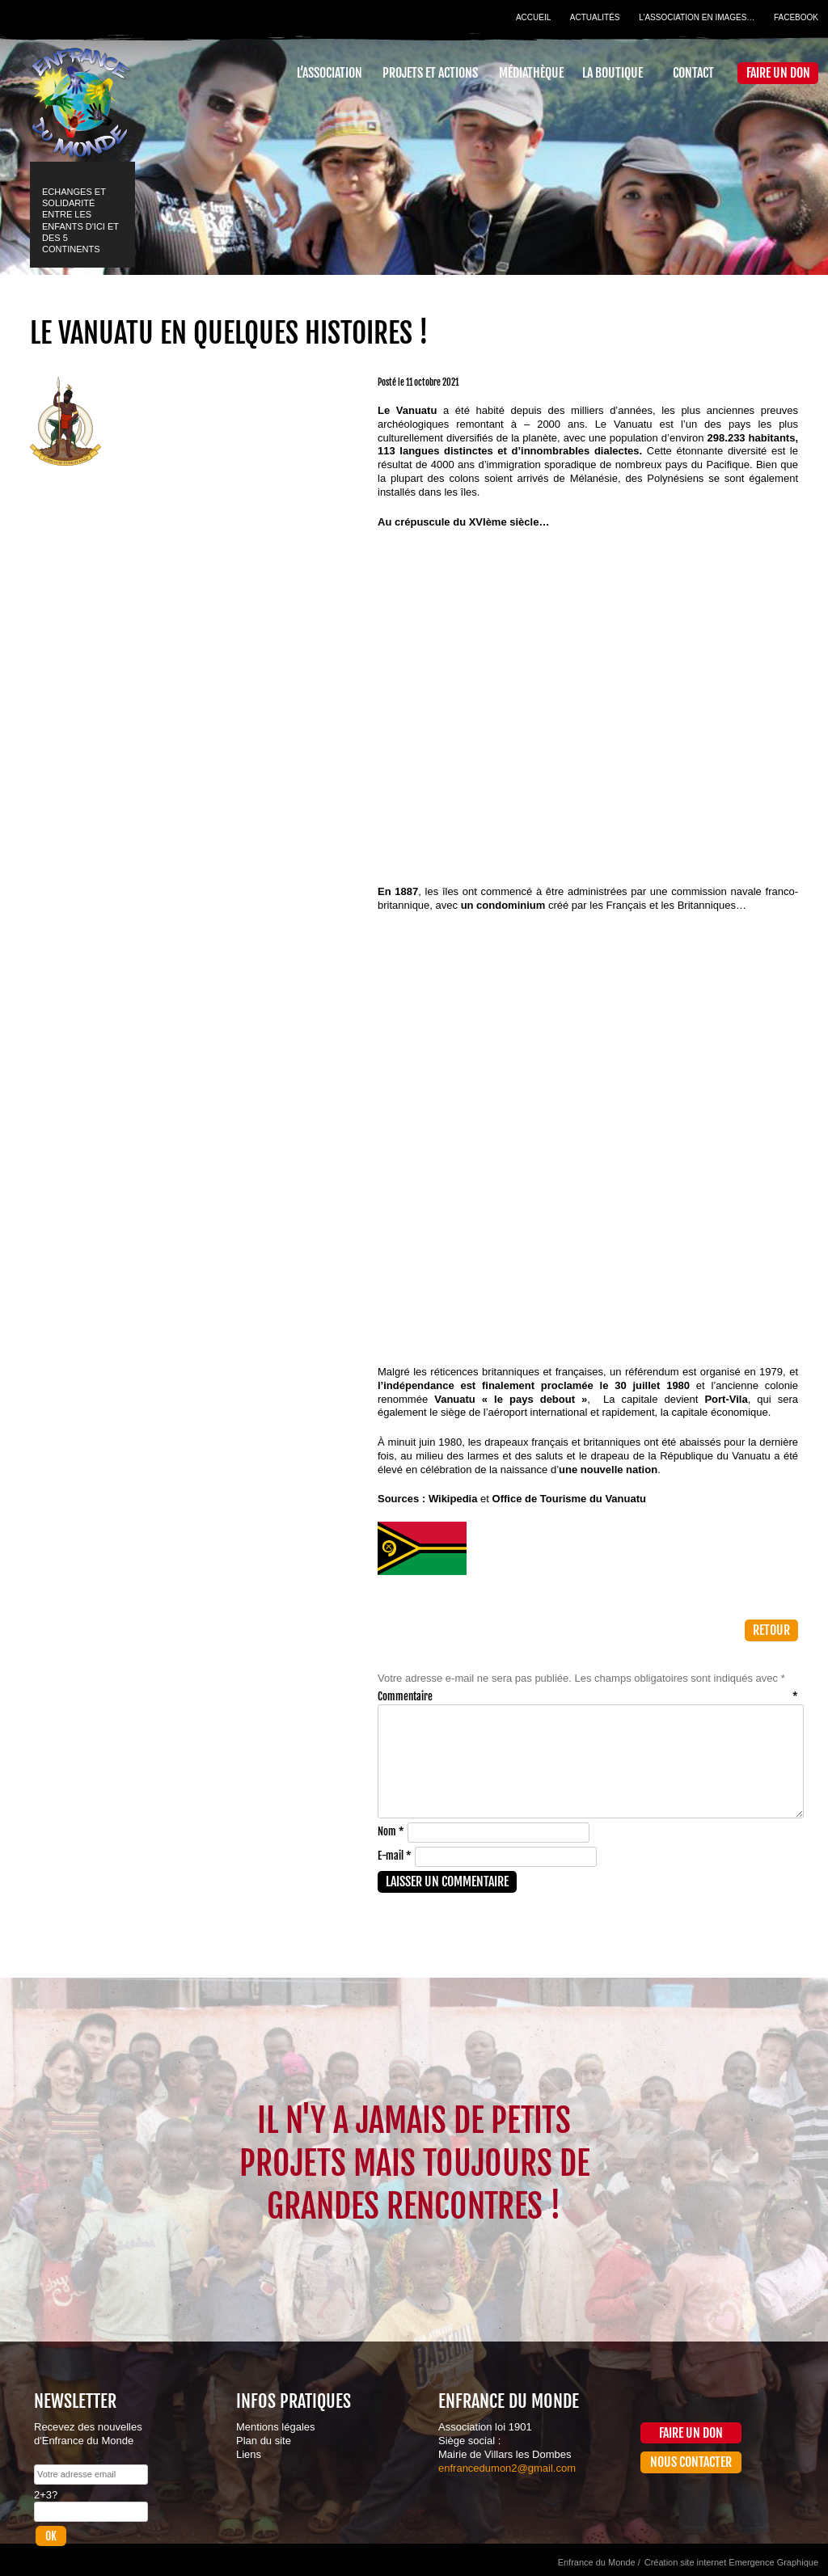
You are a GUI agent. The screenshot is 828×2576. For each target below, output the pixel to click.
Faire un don (778, 73)
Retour (771, 1630)
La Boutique (612, 73)
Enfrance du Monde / (599, 2562)
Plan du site (263, 2441)
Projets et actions (430, 73)
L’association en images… (696, 17)
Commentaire (588, 1696)
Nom (391, 1831)
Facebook (796, 17)
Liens (248, 2454)
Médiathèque (531, 73)
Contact (693, 73)
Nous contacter (691, 2462)
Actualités (595, 17)
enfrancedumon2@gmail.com (507, 2468)
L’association (329, 73)
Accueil (533, 17)
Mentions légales (275, 2427)
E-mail (395, 1855)
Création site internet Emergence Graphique (731, 2562)
